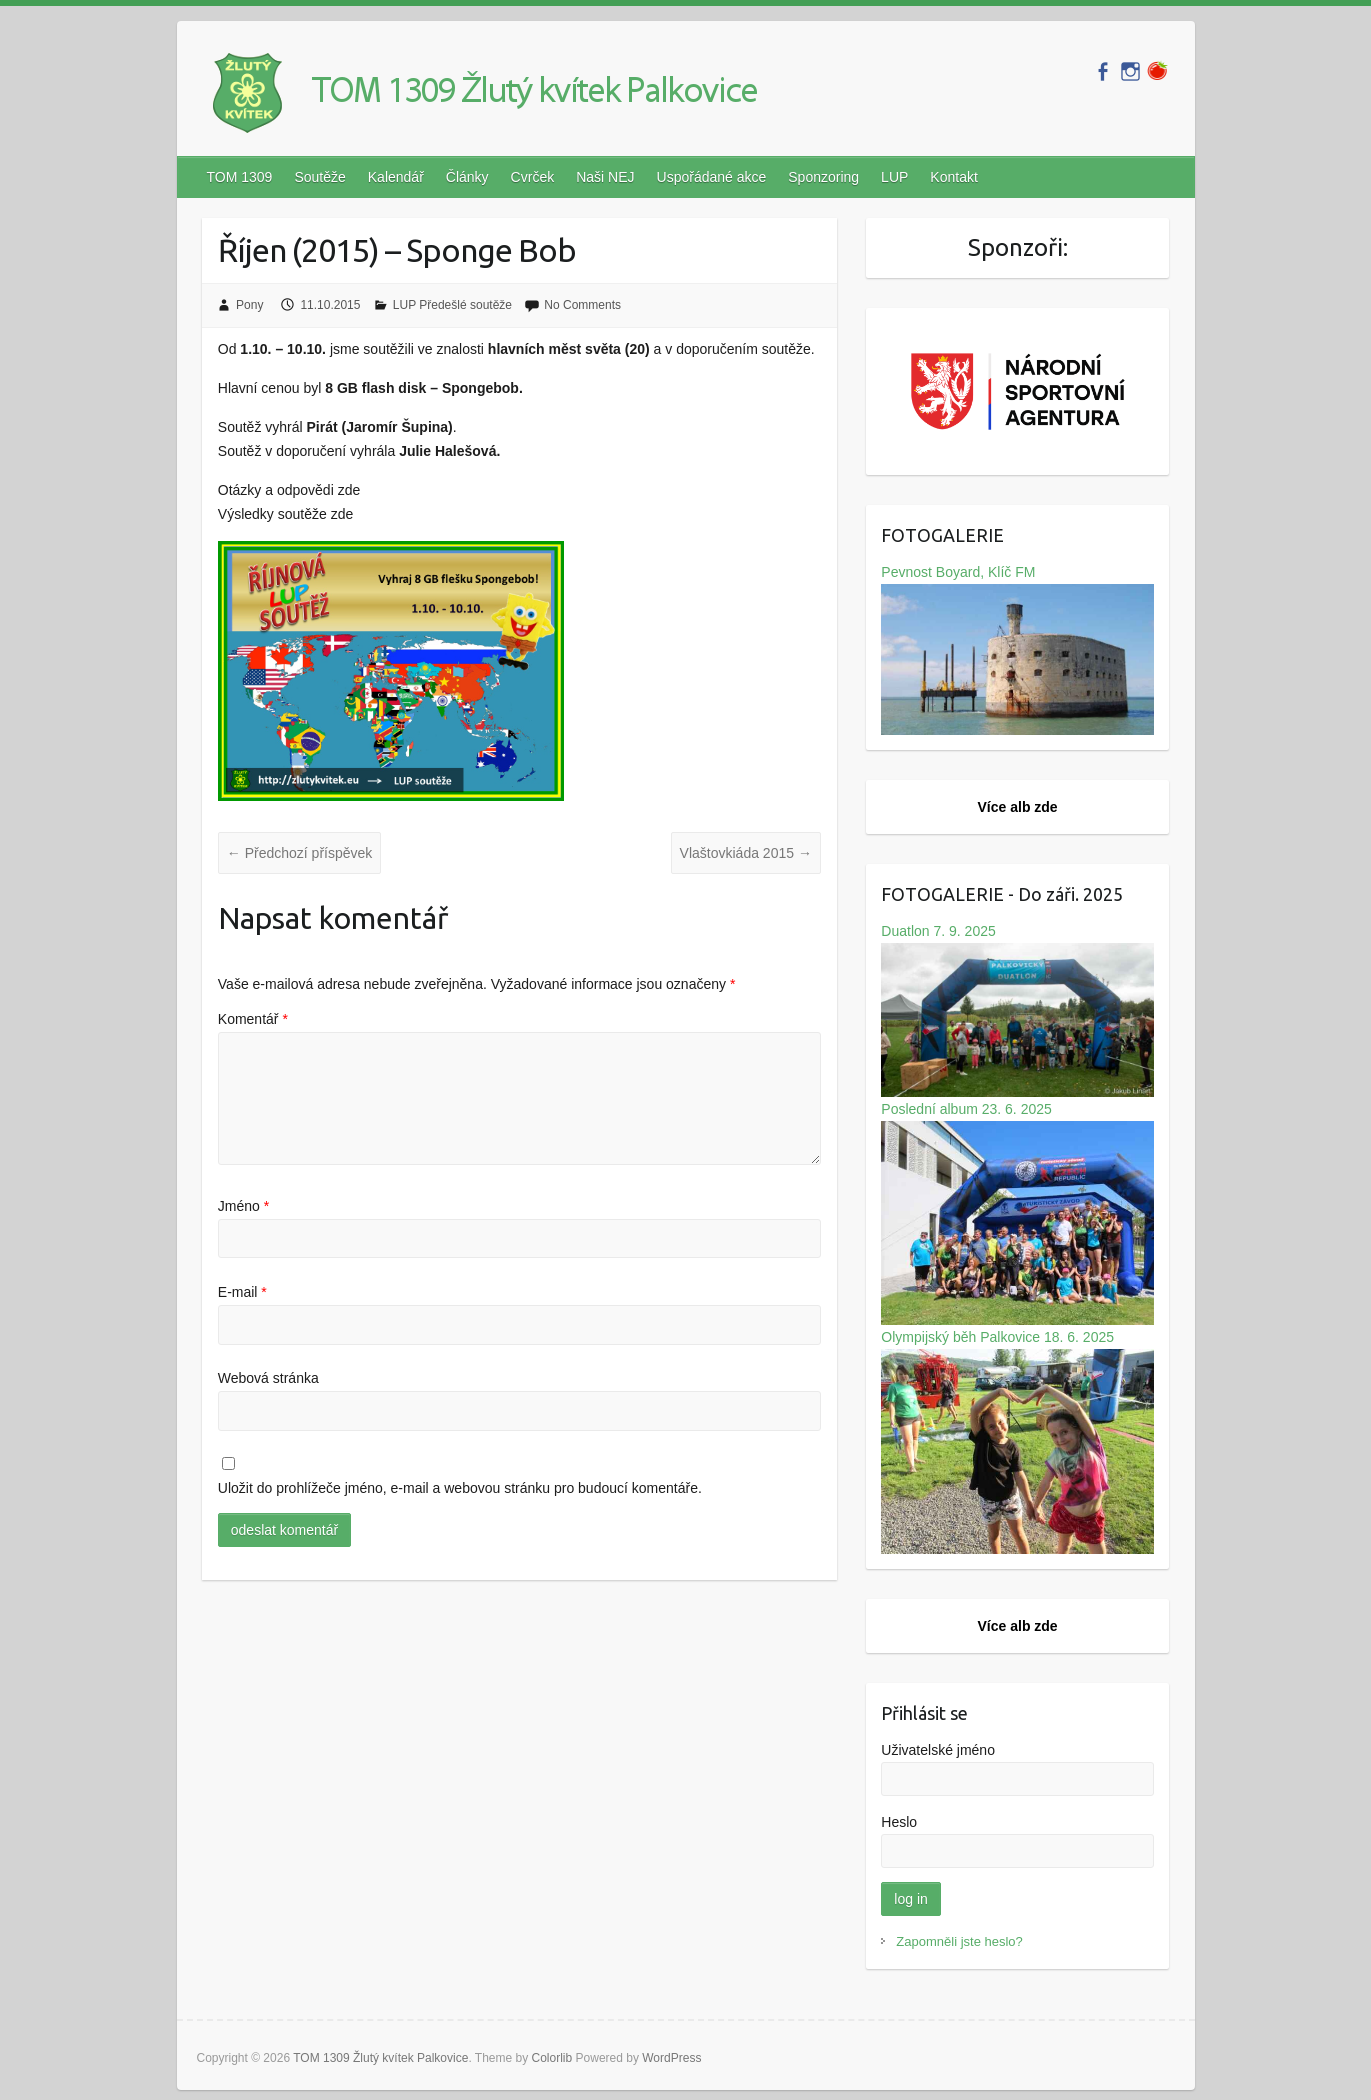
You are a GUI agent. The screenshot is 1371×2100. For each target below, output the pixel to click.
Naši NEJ (605, 177)
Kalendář (396, 177)
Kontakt (953, 177)
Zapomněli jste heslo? (959, 1941)
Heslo (899, 1822)
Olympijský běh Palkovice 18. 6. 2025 (1017, 1441)
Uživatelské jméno (938, 1750)
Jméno (243, 1206)
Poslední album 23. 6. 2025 (1017, 1213)
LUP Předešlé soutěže (452, 305)
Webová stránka (268, 1378)
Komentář (253, 1019)
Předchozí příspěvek (300, 853)
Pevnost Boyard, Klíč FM (1017, 650)
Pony (249, 305)
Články (467, 177)
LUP (894, 177)
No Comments (582, 305)
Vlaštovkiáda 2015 (746, 853)
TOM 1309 (240, 177)
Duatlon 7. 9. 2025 (1017, 1010)
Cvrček (533, 177)
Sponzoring (823, 177)
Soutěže (319, 177)
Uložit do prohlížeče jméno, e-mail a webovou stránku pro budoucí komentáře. (460, 1488)
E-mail (242, 1292)
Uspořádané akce (712, 177)
